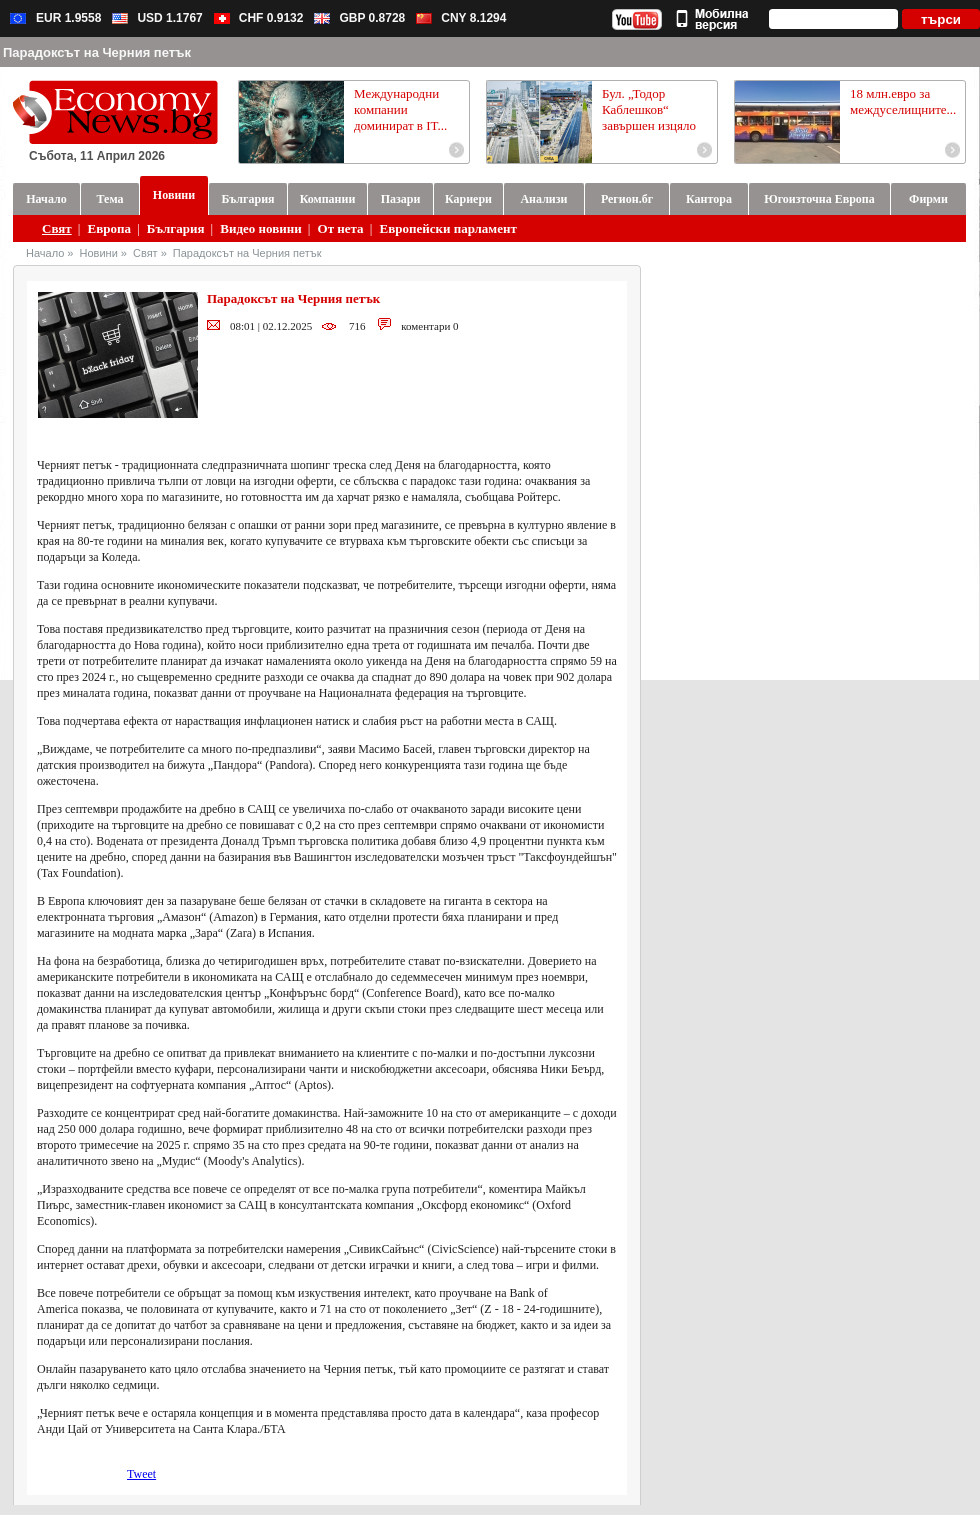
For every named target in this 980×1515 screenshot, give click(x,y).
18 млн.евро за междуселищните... (903, 101)
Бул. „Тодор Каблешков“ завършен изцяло (649, 109)
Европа (109, 228)
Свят (57, 228)
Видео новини (260, 228)
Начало (45, 253)
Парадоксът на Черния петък (247, 253)
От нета (341, 228)
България (176, 228)
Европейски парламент (447, 228)
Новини (99, 253)
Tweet (141, 1474)
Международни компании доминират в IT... (400, 109)
